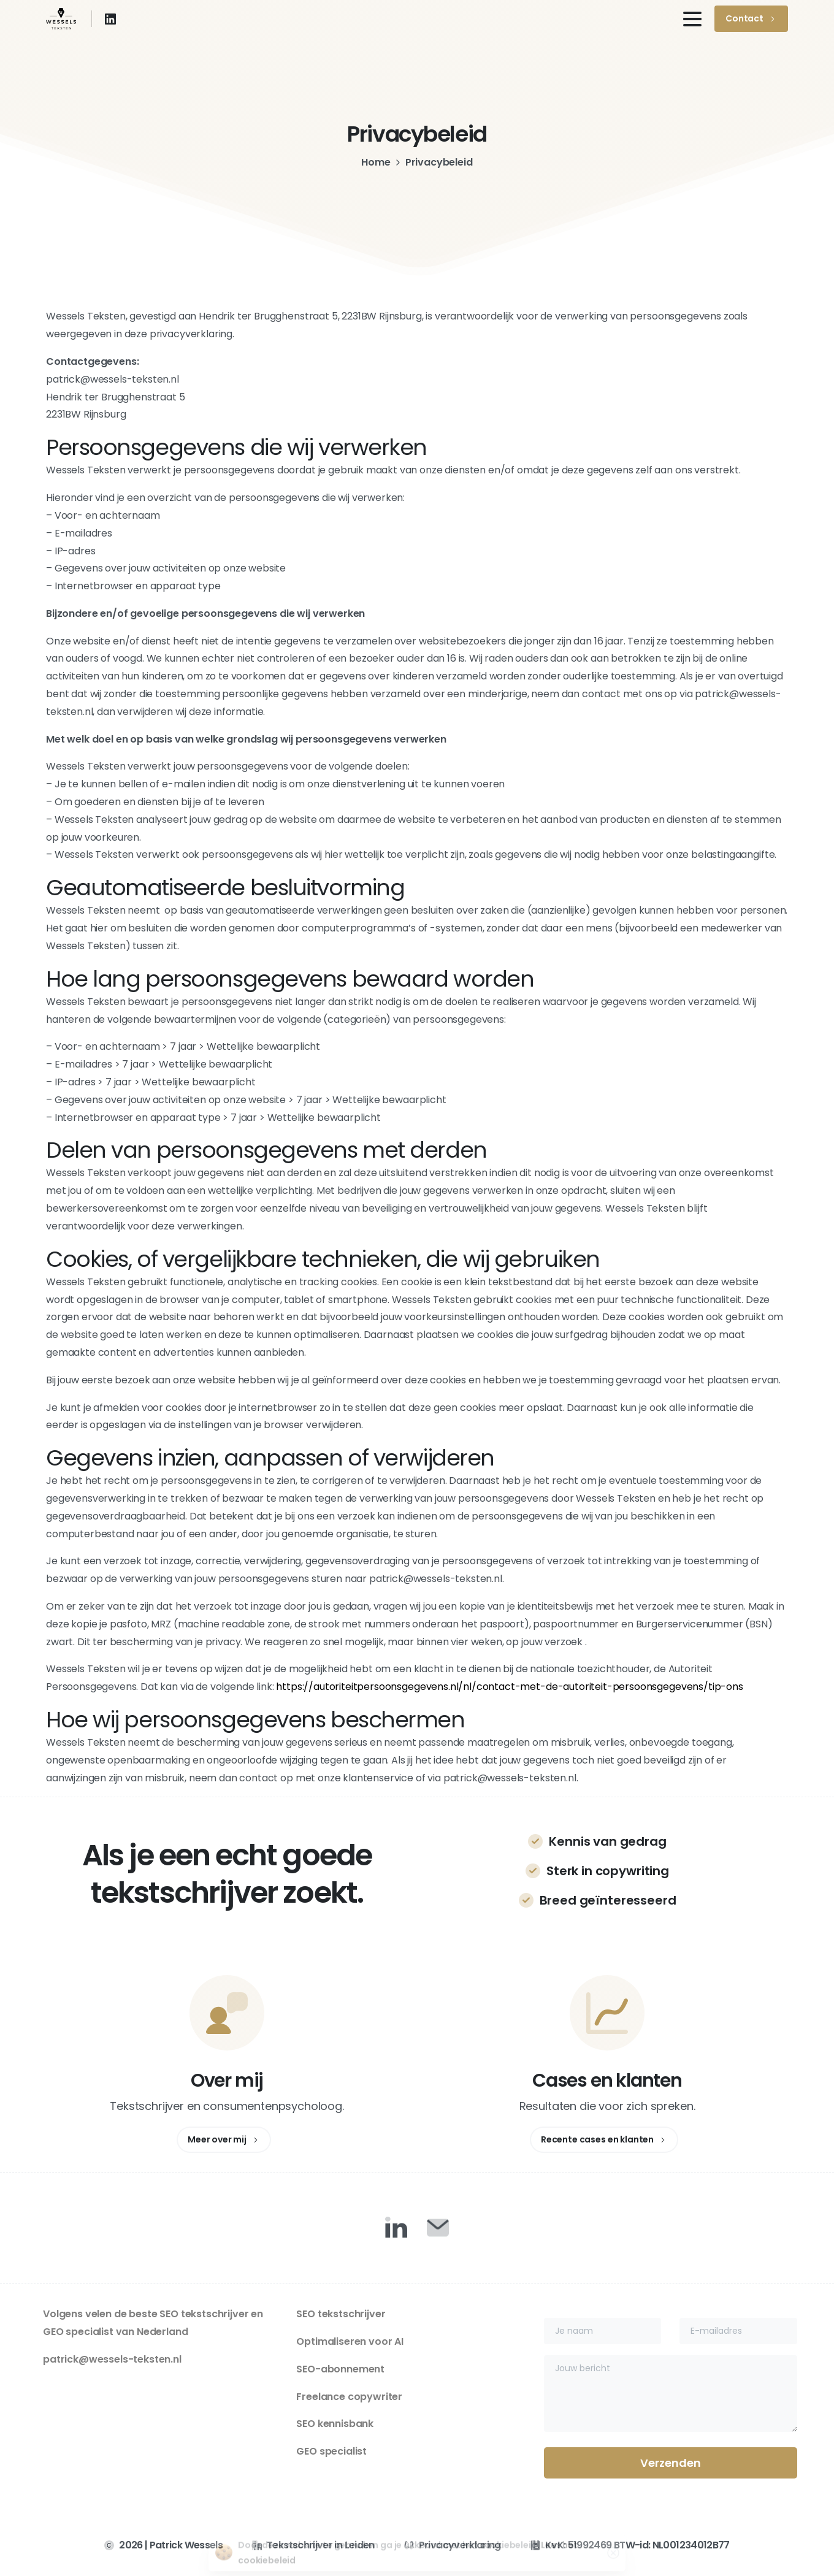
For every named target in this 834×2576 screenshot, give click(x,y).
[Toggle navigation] (692, 19)
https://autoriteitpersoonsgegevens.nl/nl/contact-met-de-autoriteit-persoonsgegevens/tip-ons (509, 1687)
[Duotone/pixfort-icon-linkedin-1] (396, 2227)
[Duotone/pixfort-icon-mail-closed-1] (438, 2227)
